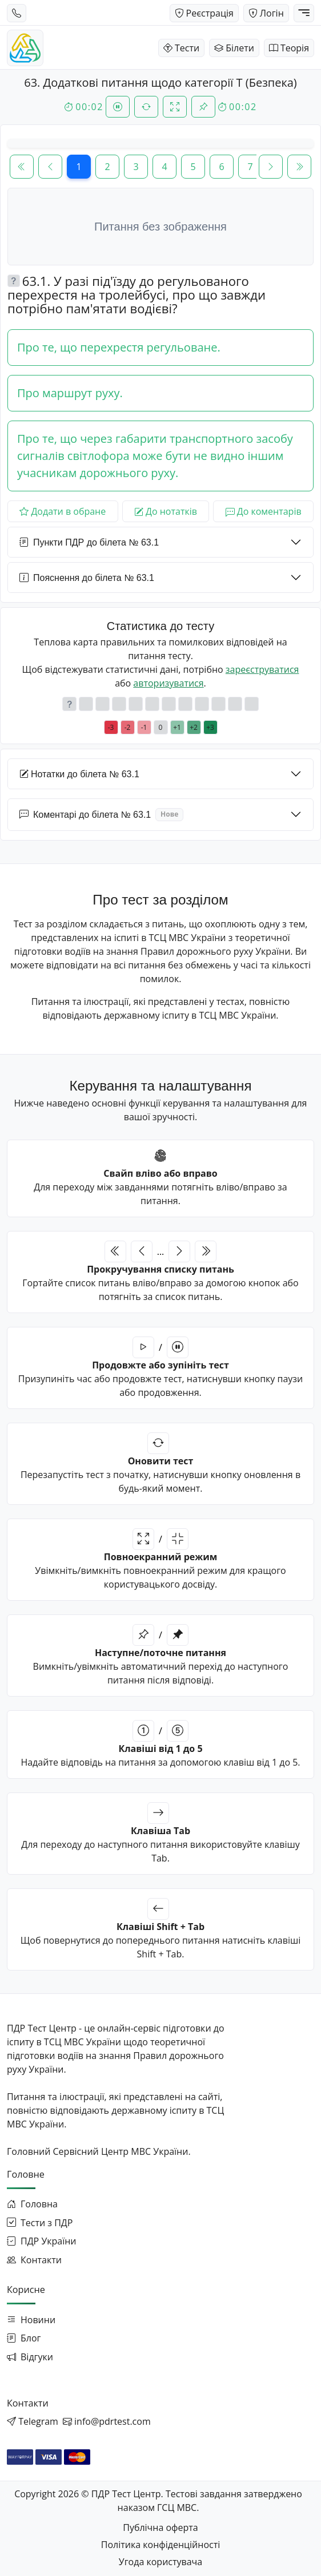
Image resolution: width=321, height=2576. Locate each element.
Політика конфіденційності (160, 2544)
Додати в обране (62, 511)
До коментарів (264, 511)
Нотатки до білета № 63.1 (79, 774)
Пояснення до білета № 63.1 (86, 578)
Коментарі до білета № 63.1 (101, 814)
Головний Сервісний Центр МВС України (97, 2151)
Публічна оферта (160, 2527)
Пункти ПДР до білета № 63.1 (89, 542)
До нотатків (165, 511)
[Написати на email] (107, 2421)
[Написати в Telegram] (32, 2421)
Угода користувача (160, 2561)
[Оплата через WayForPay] (20, 2457)
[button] (13, 280)
